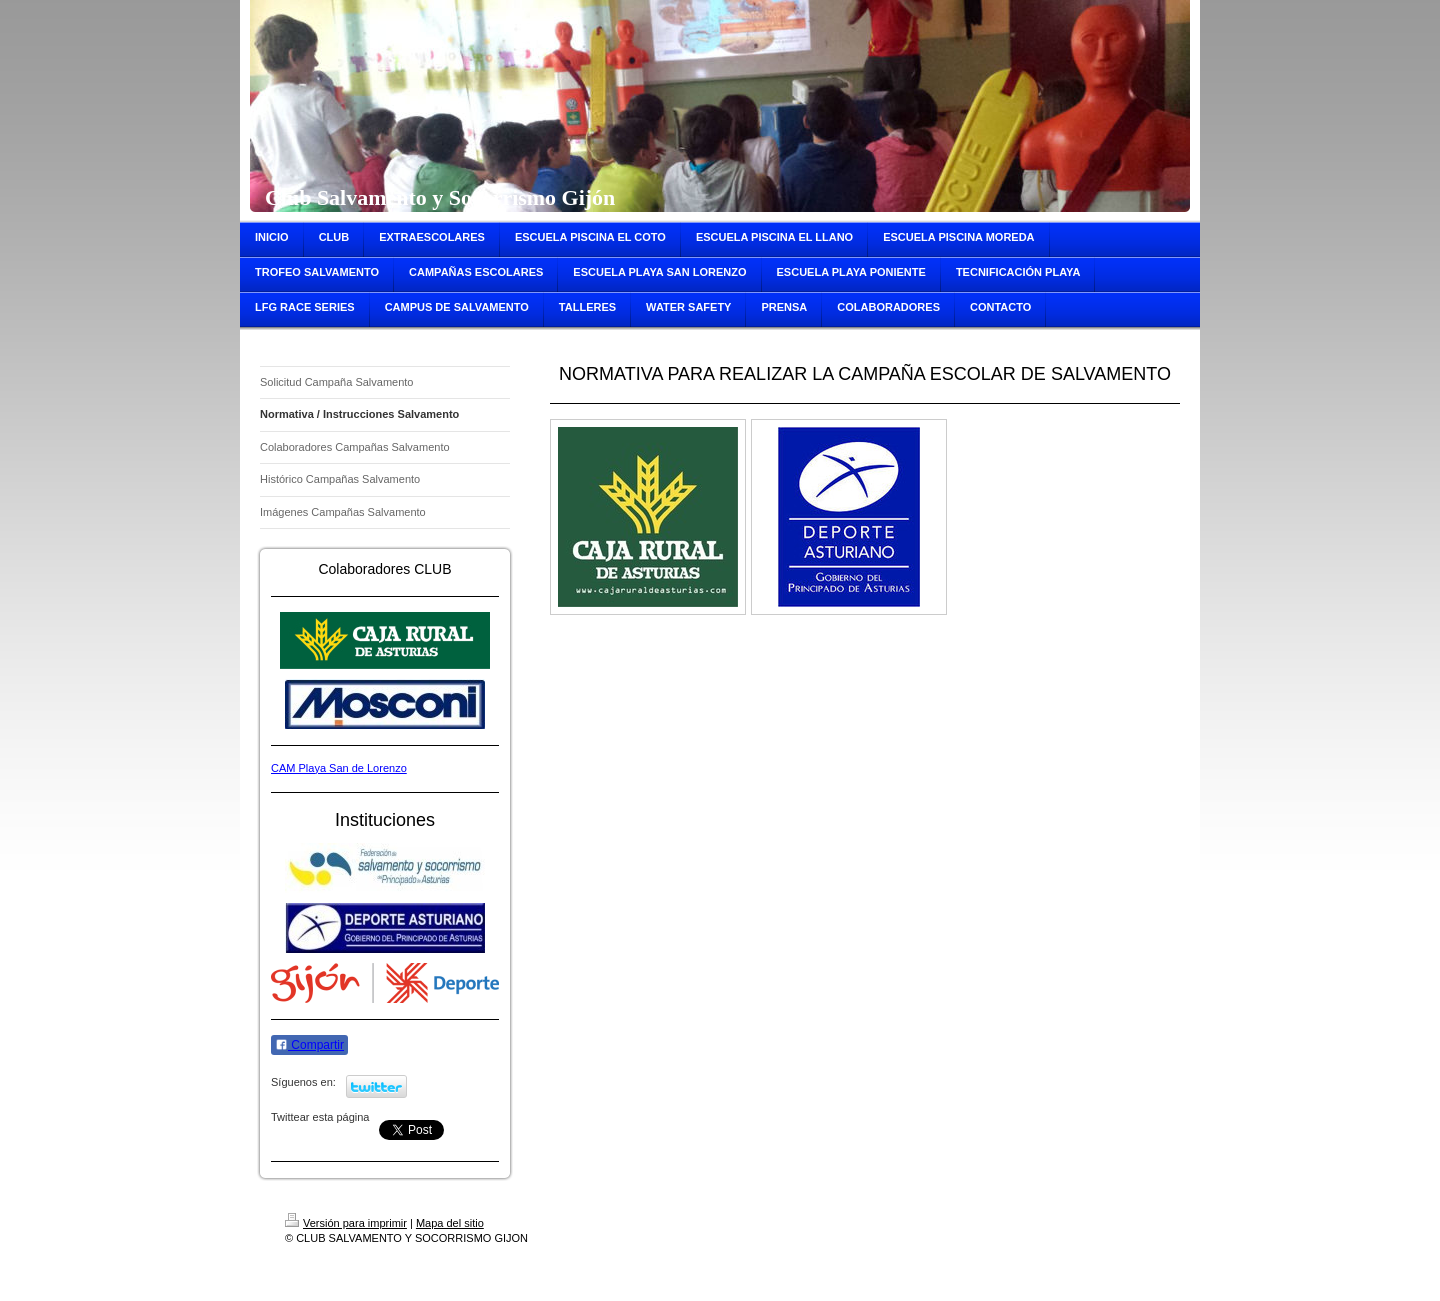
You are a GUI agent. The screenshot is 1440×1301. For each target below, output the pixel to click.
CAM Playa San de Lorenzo (339, 768)
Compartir (309, 1045)
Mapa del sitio (450, 1223)
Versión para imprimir (346, 1223)
